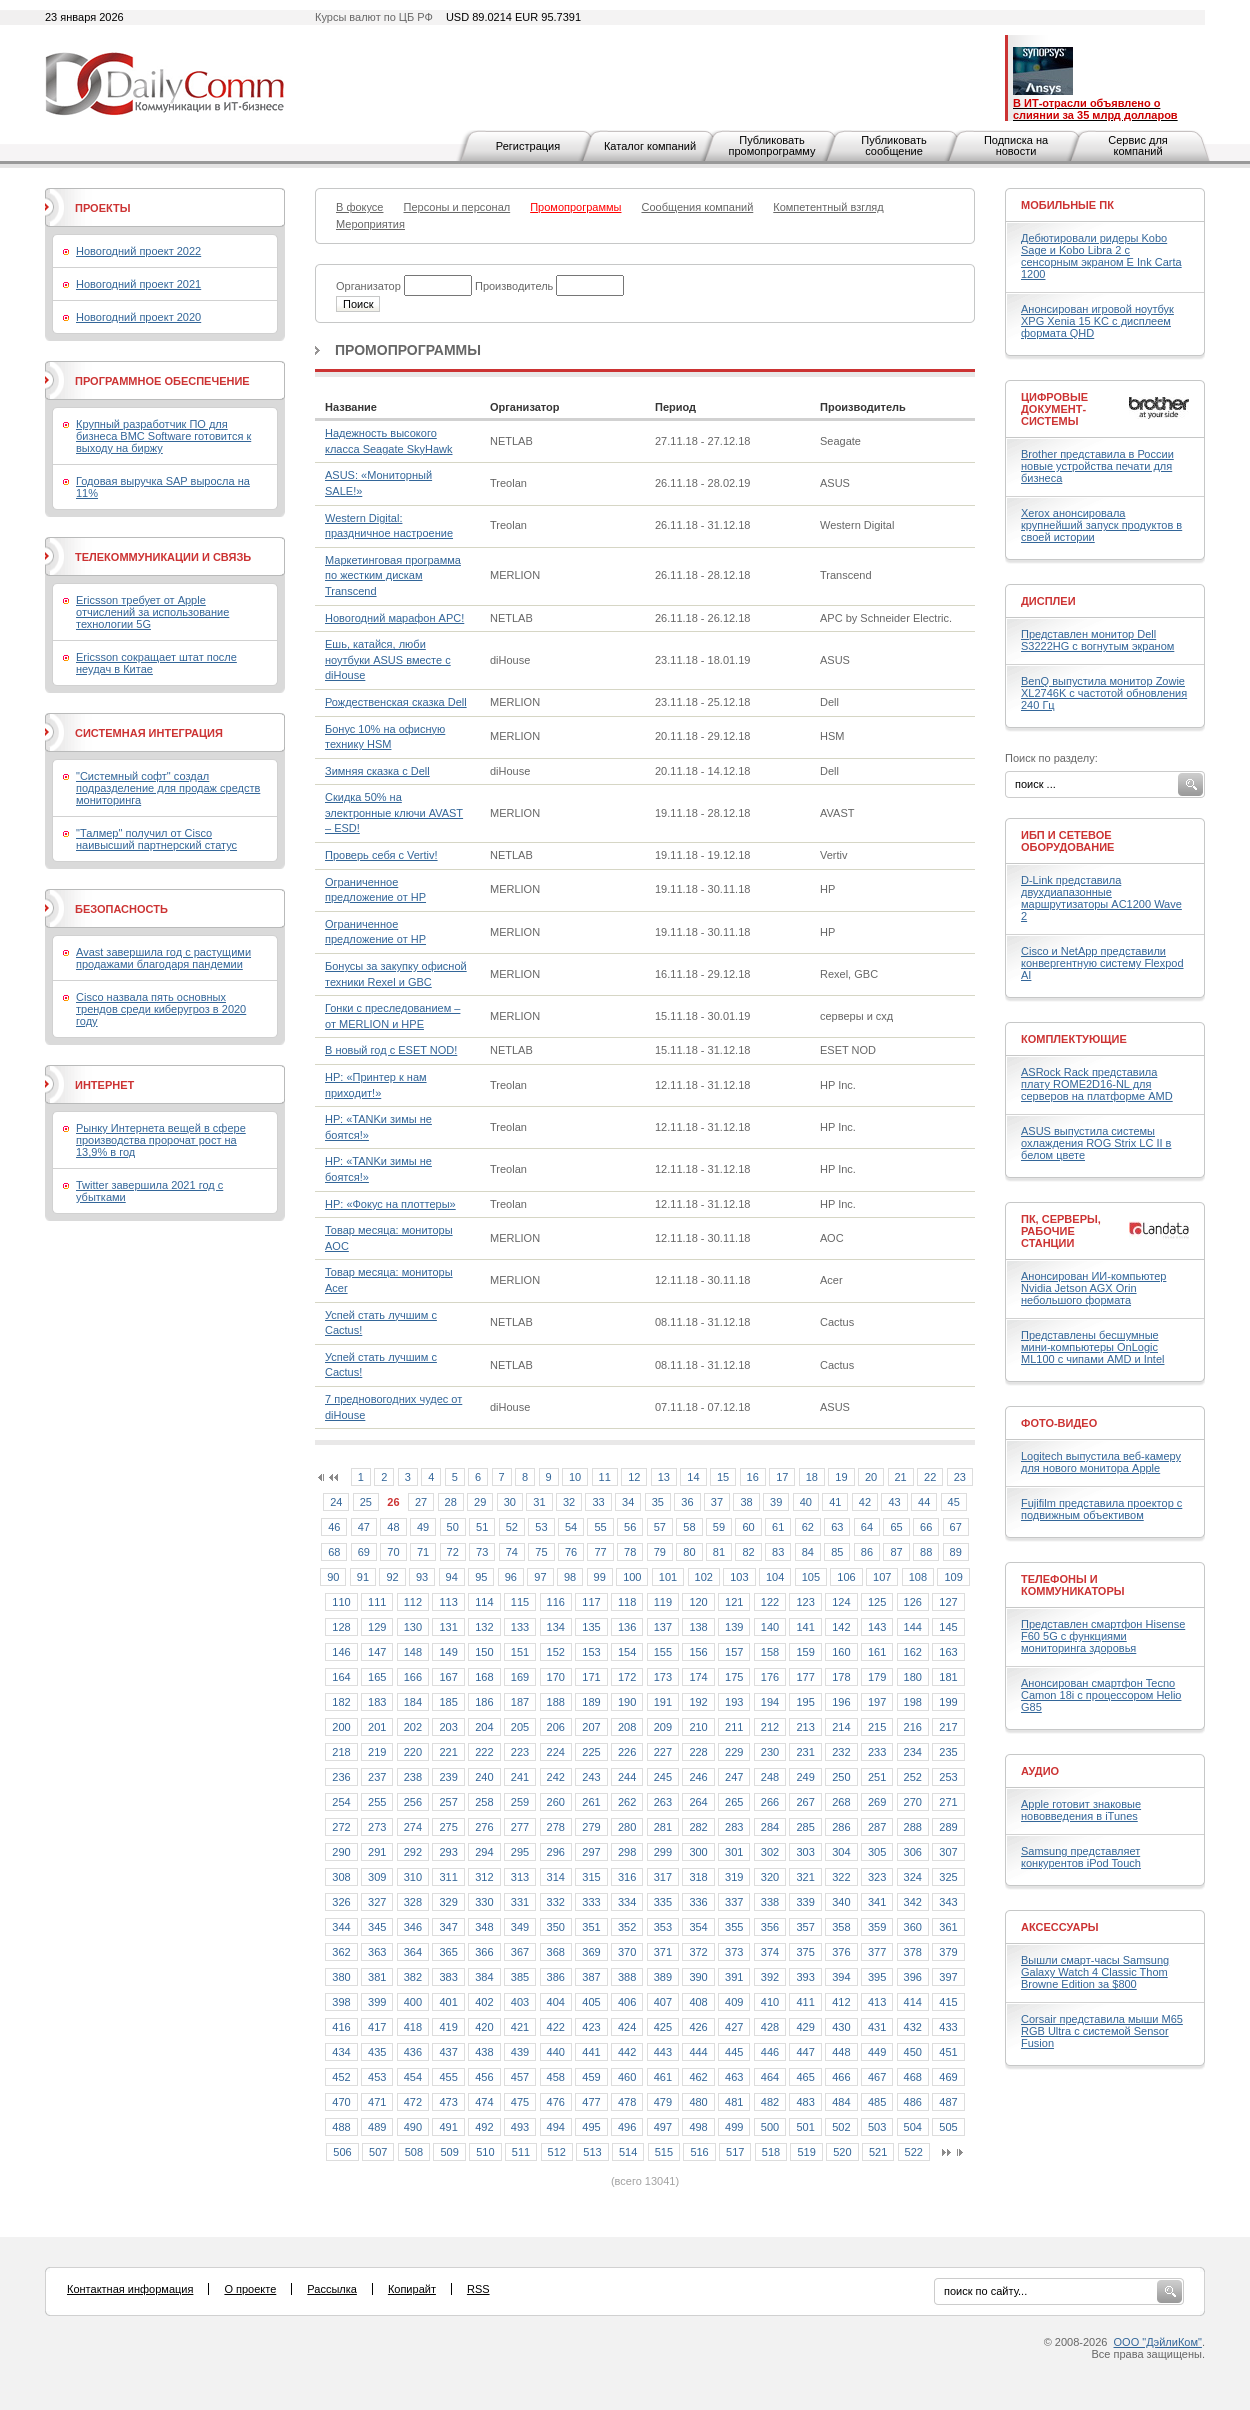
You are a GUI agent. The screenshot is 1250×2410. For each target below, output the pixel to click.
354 (698, 1927)
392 (770, 1977)
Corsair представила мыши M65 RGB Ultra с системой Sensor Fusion (1102, 2031)
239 (448, 1777)
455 (448, 2077)
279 (591, 1827)
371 (663, 1952)
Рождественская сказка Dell (396, 702)
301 (734, 1852)
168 (484, 1677)
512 (557, 2152)
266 (770, 1802)
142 (841, 1627)
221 (448, 1752)
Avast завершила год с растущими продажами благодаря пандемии (163, 958)
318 (698, 1877)
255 (377, 1802)
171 (591, 1677)
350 (556, 1927)
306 (913, 1852)
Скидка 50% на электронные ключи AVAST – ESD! (394, 812)
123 (805, 1602)
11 (605, 1477)
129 (377, 1627)
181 (948, 1677)
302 (770, 1852)
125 (877, 1602)
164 (341, 1677)
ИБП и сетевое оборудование (1067, 841)
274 (413, 1827)
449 (877, 2052)
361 (948, 1927)
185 (448, 1702)
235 (948, 1752)
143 (877, 1627)
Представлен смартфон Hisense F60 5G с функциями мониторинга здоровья (1103, 1636)
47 (364, 1527)
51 (482, 1527)
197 (877, 1702)
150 (484, 1652)
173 (663, 1677)
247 (734, 1777)
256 (413, 1802)
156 (698, 1652)
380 (341, 1977)
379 (948, 1952)
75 (541, 1552)
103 (739, 1577)
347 (448, 1927)
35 (658, 1502)
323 (877, 1877)
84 (808, 1552)
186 (484, 1702)
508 (414, 2152)
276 (484, 1827)
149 (448, 1652)
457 (520, 2077)
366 (484, 1952)
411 (805, 2002)
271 (948, 1802)
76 (571, 1552)
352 (627, 1927)
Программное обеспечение (162, 381)
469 (948, 2077)
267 (805, 1802)
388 (627, 1977)
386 (556, 1977)
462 (698, 2077)
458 (556, 2077)
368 (556, 1952)
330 (484, 1902)
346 (413, 1927)
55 (600, 1527)
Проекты (102, 208)
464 (770, 2077)
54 (571, 1527)
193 (734, 1702)
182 (341, 1702)
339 (805, 1902)
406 (627, 2002)
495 (591, 2127)
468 (913, 2077)
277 (520, 1827)
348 (484, 1927)
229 (734, 1752)
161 (877, 1652)
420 (484, 2027)
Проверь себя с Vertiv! (381, 855)
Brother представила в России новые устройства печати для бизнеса (1097, 466)
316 (627, 1877)
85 (837, 1552)
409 (734, 2002)
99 (600, 1577)
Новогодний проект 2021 (138, 284)
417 (377, 2027)
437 (448, 2052)
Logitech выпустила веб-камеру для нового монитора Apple (1101, 1462)
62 (808, 1527)
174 (698, 1677)
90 (333, 1577)
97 (540, 1577)
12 (634, 1477)
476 (556, 2102)
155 (663, 1652)
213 (805, 1727)
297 (591, 1852)
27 (421, 1502)
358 (841, 1927)
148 (413, 1652)
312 (484, 1877)
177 (805, 1677)
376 (841, 1952)
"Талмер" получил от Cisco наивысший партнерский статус (156, 839)
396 (913, 1977)
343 (948, 1902)
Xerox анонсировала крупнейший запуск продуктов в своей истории (1101, 525)
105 (811, 1577)
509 (449, 2152)
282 (698, 1827)
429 (805, 2027)
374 (770, 1952)
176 (770, 1677)
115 (520, 1602)
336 (698, 1902)
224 (556, 1752)
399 (377, 2002)
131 (448, 1627)
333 (591, 1902)
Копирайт (412, 2289)
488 (341, 2127)
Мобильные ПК (1067, 205)
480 (698, 2102)
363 (377, 1952)
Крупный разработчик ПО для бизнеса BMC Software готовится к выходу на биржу (163, 436)
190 (627, 1702)
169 (520, 1677)
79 (660, 1552)
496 (627, 2127)
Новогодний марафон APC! (394, 618)
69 (364, 1552)
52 (512, 1527)
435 (377, 2052)
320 (770, 1877)
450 (913, 2052)
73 (482, 1552)
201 (377, 1727)
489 (377, 2127)
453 (377, 2077)
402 (484, 2002)
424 (627, 2027)
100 (632, 1577)
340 (841, 1902)
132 (484, 1627)
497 (663, 2127)
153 (591, 1652)
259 (520, 1802)
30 (510, 1502)
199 (948, 1702)
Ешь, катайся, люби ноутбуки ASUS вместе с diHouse (388, 659)
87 (896, 1552)
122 (770, 1602)
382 (413, 1977)
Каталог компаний (650, 146)
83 (778, 1552)
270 (913, 1802)
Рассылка (332, 2289)
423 (591, 2027)
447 (805, 2052)
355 (734, 1927)
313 (520, 1877)
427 (734, 2027)
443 (663, 2052)
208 (627, 1727)
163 (948, 1652)
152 (556, 1652)
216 (913, 1727)
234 (913, 1752)
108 (918, 1577)
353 (663, 1927)
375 (805, 1952)
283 (734, 1827)
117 (591, 1602)
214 (841, 1727)
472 (413, 2102)
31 (539, 1502)
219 (377, 1752)
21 (901, 1477)
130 (413, 1627)
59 (719, 1527)
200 (341, 1727)
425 (663, 2027)
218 (341, 1752)
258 (484, 1802)
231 (805, 1752)
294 (484, 1852)
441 (591, 2052)
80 (689, 1552)
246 (698, 1777)
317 (663, 1877)
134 (556, 1627)
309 (377, 1877)
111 (377, 1602)
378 (913, 1952)
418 (413, 2027)
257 (448, 1802)
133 (520, 1627)
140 (770, 1627)
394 (841, 1977)
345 (377, 1927)
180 (913, 1677)
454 (413, 2077)
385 (520, 1977)
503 (877, 2127)
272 (341, 1827)
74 (512, 1552)
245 (663, 1777)
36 (687, 1502)
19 (841, 1477)
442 (627, 2052)
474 (484, 2102)
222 (484, 1752)
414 (913, 2002)
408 (698, 2002)
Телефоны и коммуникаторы (1073, 1585)
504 (913, 2127)
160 (841, 1652)
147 (377, 1652)
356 (770, 1927)
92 (392, 1577)
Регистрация (528, 146)
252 (913, 1777)
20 (871, 1477)
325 (948, 1877)
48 (393, 1527)
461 (663, 2077)
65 (896, 1527)
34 (628, 1502)
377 (877, 1952)
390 (698, 1977)
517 (735, 2152)
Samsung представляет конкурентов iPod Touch (1081, 1857)
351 (591, 1927)
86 (867, 1552)
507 (378, 2152)
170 (556, 1677)
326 (341, 1902)
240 (484, 1777)
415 (948, 2002)
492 (484, 2127)
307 (948, 1852)
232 (841, 1752)
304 (841, 1852)
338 (770, 1902)
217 (948, 1727)
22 (930, 1477)
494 (556, 2127)
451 (948, 2052)
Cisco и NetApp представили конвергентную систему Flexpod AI (1102, 963)
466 (841, 2077)
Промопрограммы (408, 350)
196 (841, 1702)
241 (520, 1777)
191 (663, 1702)
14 (693, 1477)
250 (841, 1777)
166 (413, 1677)
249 (805, 1777)
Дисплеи (1048, 601)
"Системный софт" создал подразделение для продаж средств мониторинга (168, 788)
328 (413, 1902)
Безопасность (121, 909)
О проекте (250, 2289)
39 (776, 1502)
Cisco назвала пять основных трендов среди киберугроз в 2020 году (161, 1009)
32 (569, 1502)
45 (954, 1502)
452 (341, 2077)
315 (591, 1877)
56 (630, 1527)
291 (377, 1852)
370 (627, 1952)
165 (377, 1677)
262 (627, 1802)
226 (627, 1752)
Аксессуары (1060, 1927)
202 (413, 1727)
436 (413, 2052)
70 (393, 1552)
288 (913, 1827)
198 (913, 1702)
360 (913, 1927)
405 (591, 2002)
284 (770, 1827)
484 (841, 2102)
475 (520, 2102)
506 (342, 2152)
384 (484, 1977)
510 (485, 2152)
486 (913, 2102)
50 (453, 1527)
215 (877, 1727)
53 (541, 1527)
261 (591, 1802)
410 (770, 2002)
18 (812, 1477)
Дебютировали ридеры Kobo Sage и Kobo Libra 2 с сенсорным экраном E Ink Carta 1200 (1101, 256)
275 (448, 1827)
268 (841, 1802)
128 (341, 1627)
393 (805, 1977)
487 (948, 2102)
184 (413, 1702)
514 (628, 2152)
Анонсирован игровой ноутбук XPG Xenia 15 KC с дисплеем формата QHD (1097, 321)
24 (336, 1502)
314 (556, 1877)
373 (734, 1952)
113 (448, 1602)
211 (734, 1727)
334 (627, 1902)
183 (377, 1702)
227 (663, 1752)
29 (480, 1502)
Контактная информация (130, 2289)
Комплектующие (1074, 1039)
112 (413, 1602)
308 (341, 1877)
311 (448, 1877)
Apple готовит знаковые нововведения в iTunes (1081, 1810)
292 (413, 1852)
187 (520, 1702)
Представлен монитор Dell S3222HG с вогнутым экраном (1097, 640)
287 (877, 1827)
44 (924, 1502)
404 (556, 2002)
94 (452, 1577)
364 (413, 1952)
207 (591, 1727)
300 (698, 1852)
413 (877, 2002)
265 (734, 1802)
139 (734, 1627)
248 (770, 1777)
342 (913, 1902)
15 (723, 1477)
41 (835, 1502)
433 (948, 2027)
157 (734, 1652)
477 (591, 2102)
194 (770, 1702)
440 (556, 2052)
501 (805, 2127)
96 (511, 1577)
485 (877, 2102)
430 (841, 2027)
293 (448, 1852)
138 (698, 1627)
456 (484, 2077)
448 (841, 2052)
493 (520, 2127)
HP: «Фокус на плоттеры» (390, 1204)
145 (948, 1627)
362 (341, 1952)
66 (926, 1527)
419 (448, 2027)
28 (451, 1502)
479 (663, 2102)
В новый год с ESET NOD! (391, 1050)
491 (448, 2127)
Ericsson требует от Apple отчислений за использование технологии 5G (152, 612)
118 (627, 1602)
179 (877, 1677)
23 (960, 1477)
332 (556, 1902)
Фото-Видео (1059, 1423)
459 (591, 2077)
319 (734, 1877)
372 (698, 1952)
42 (865, 1502)
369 (591, 1952)
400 (413, 2002)
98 (570, 1577)
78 (630, 1552)
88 (926, 1552)
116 (556, 1602)
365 (448, 1952)
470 (341, 2102)
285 (805, 1827)
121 (734, 1602)
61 (778, 1527)
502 (841, 2127)
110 (341, 1602)
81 (719, 1552)
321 (805, 1877)
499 (734, 2127)
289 (948, 1827)
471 (377, 2102)
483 (805, 2102)
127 (948, 1602)
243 (591, 1777)
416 (341, 2027)
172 (627, 1677)
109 (953, 1577)
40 (806, 1502)
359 (877, 1927)
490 (413, 2127)
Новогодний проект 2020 (138, 317)
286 (841, 1827)
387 (591, 1977)
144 (913, 1627)
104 (775, 1577)
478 (627, 2102)
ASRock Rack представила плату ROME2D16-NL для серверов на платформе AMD (1097, 1084)
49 (423, 1527)
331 (520, 1902)
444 (698, 2052)
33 (598, 1502)
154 (627, 1652)
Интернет (104, 1085)
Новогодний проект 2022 (138, 251)
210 (698, 1727)
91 (363, 1577)
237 (377, 1777)
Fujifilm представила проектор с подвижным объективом (1101, 1509)
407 (663, 2002)
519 (806, 2152)
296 (556, 1852)
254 (341, 1802)
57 (660, 1527)
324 (913, 1877)
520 (842, 2152)
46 (334, 1527)
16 (753, 1477)
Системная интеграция (149, 733)
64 (867, 1527)
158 (770, 1652)
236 (341, 1777)
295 (520, 1852)
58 (689, 1527)
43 (894, 1502)
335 (663, 1902)
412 (841, 2002)
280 (627, 1827)
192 (698, 1702)
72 (453, 1552)
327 (377, 1902)
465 (805, 2077)
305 (877, 1852)
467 (877, 2077)
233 (877, 1752)
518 (771, 2152)
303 (805, 1852)
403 (520, 2002)
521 (878, 2152)
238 (413, 1777)
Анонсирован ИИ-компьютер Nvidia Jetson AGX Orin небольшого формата (1093, 1288)
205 (520, 1727)
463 (734, 2077)
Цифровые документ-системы (1054, 409)
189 (591, 1702)
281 (663, 1827)
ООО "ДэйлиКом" (1158, 2342)
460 (627, 2077)
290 (341, 1852)
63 (837, 1527)
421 (520, 2027)
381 (377, 1977)
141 (805, 1627)
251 (877, 1777)
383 (448, 1977)
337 (734, 1902)
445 (734, 2052)
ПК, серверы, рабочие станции (1061, 1231)
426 (698, 2027)
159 (805, 1652)
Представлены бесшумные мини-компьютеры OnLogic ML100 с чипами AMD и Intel (1092, 1347)
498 (698, 2127)
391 (734, 1977)
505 (948, 2127)
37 (717, 1502)
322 (841, 1877)
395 (877, 1977)
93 (422, 1577)
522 (914, 2152)
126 (913, 1602)
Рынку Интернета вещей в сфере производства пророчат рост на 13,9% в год (161, 1140)
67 (956, 1527)
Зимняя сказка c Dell (377, 771)
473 (448, 2102)
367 (520, 1952)
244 (627, 1777)
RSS (478, 2289)
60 (748, 1527)
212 (770, 1727)
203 (448, 1727)
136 (627, 1627)
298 (627, 1852)
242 (556, 1777)
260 (556, 1802)
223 (520, 1752)
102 (704, 1577)
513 (592, 2152)
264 (698, 1802)
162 (913, 1652)
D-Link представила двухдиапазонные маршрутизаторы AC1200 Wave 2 (1101, 898)
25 (366, 1502)
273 (377, 1827)
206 (556, 1727)
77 (600, 1552)
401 (448, 2002)
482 (770, 2102)
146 (341, 1652)
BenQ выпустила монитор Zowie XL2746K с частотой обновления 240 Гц (1104, 693)
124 (841, 1602)
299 (663, 1852)
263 (663, 1802)
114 (484, 1602)
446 (770, 2052)
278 (556, 1827)
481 (734, 2102)
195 (805, 1702)
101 (668, 1577)
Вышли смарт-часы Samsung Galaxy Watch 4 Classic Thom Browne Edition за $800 (1095, 1972)
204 (484, 1727)
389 (663, 1977)
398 (341, 2002)
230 (770, 1752)
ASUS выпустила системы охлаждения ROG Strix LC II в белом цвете (1096, 1143)
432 (913, 2027)
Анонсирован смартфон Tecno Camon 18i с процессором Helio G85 (1101, 1695)
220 (413, 1752)
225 (591, 1752)
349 (520, 1927)
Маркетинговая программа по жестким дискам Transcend (393, 575)
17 (782, 1477)
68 (334, 1552)
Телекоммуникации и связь (163, 557)
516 (699, 2152)
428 (770, 2027)
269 (877, 1802)
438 (484, 2052)
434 (341, 2052)
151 (520, 1652)
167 (448, 1677)
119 (663, 1602)
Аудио (1040, 1771)
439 (520, 2052)
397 (948, 1977)
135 (591, 1627)
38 (746, 1502)
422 (556, 2027)
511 (521, 2152)
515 (664, 2152)
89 (956, 1552)
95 (481, 1577)
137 (663, 1627)
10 (575, 1477)
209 (663, 1727)
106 (846, 1577)
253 (948, 1777)
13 (664, 1477)
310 (413, 1877)
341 (877, 1902)
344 (341, 1927)
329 (448, 1902)
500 (770, 2127)
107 (882, 1577)
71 (423, 1552)
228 (698, 1752)
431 (877, 2027)
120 (698, 1602)
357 (805, 1927)
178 (841, 1677)
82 (748, 1552)
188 (556, 1702)
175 (734, 1677)
